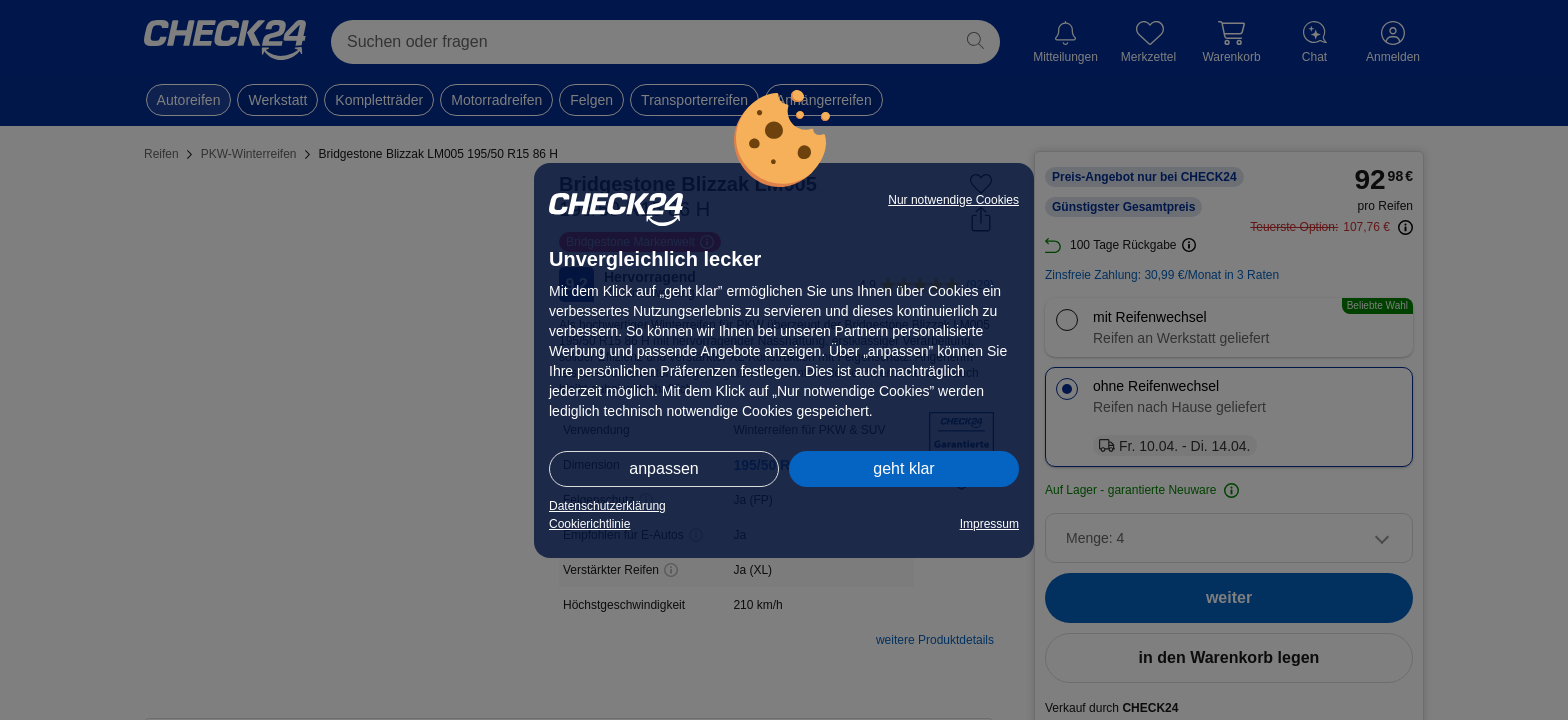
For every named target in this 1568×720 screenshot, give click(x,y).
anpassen (663, 468)
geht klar (903, 468)
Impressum (989, 524)
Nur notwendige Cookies (953, 200)
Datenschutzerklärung (607, 506)
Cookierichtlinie (589, 524)
